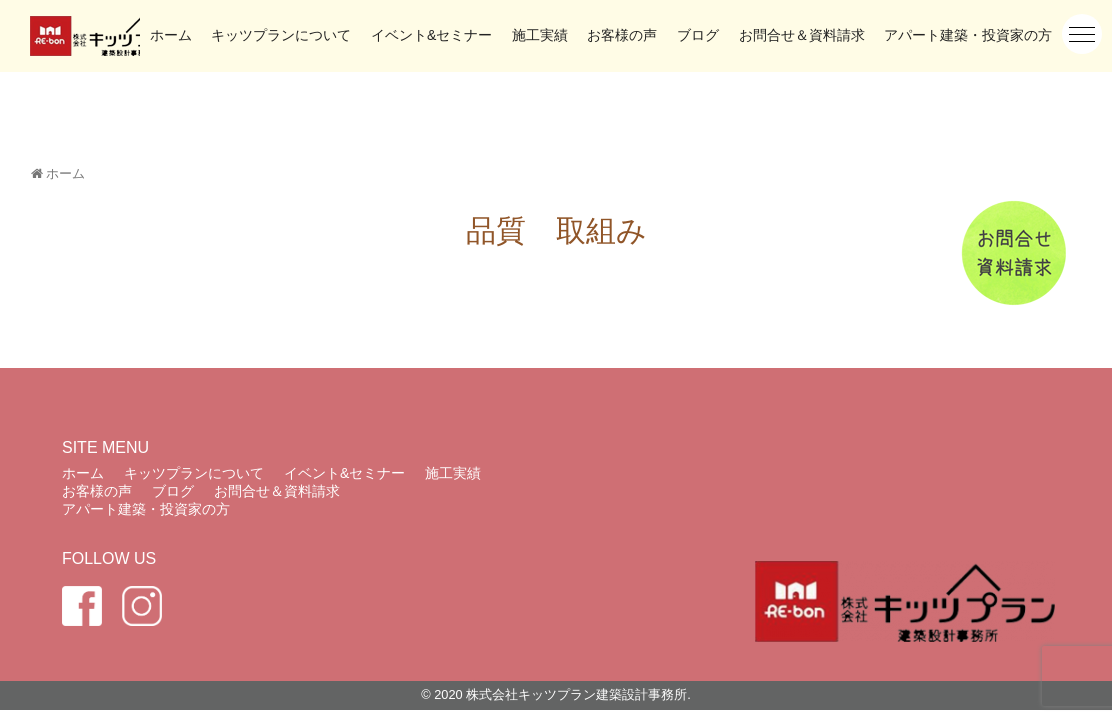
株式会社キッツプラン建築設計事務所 (576, 694)
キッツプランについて (281, 35)
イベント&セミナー (431, 35)
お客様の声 (622, 35)
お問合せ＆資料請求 (802, 35)
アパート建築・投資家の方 (968, 35)
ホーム (171, 35)
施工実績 (540, 35)
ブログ (698, 35)
